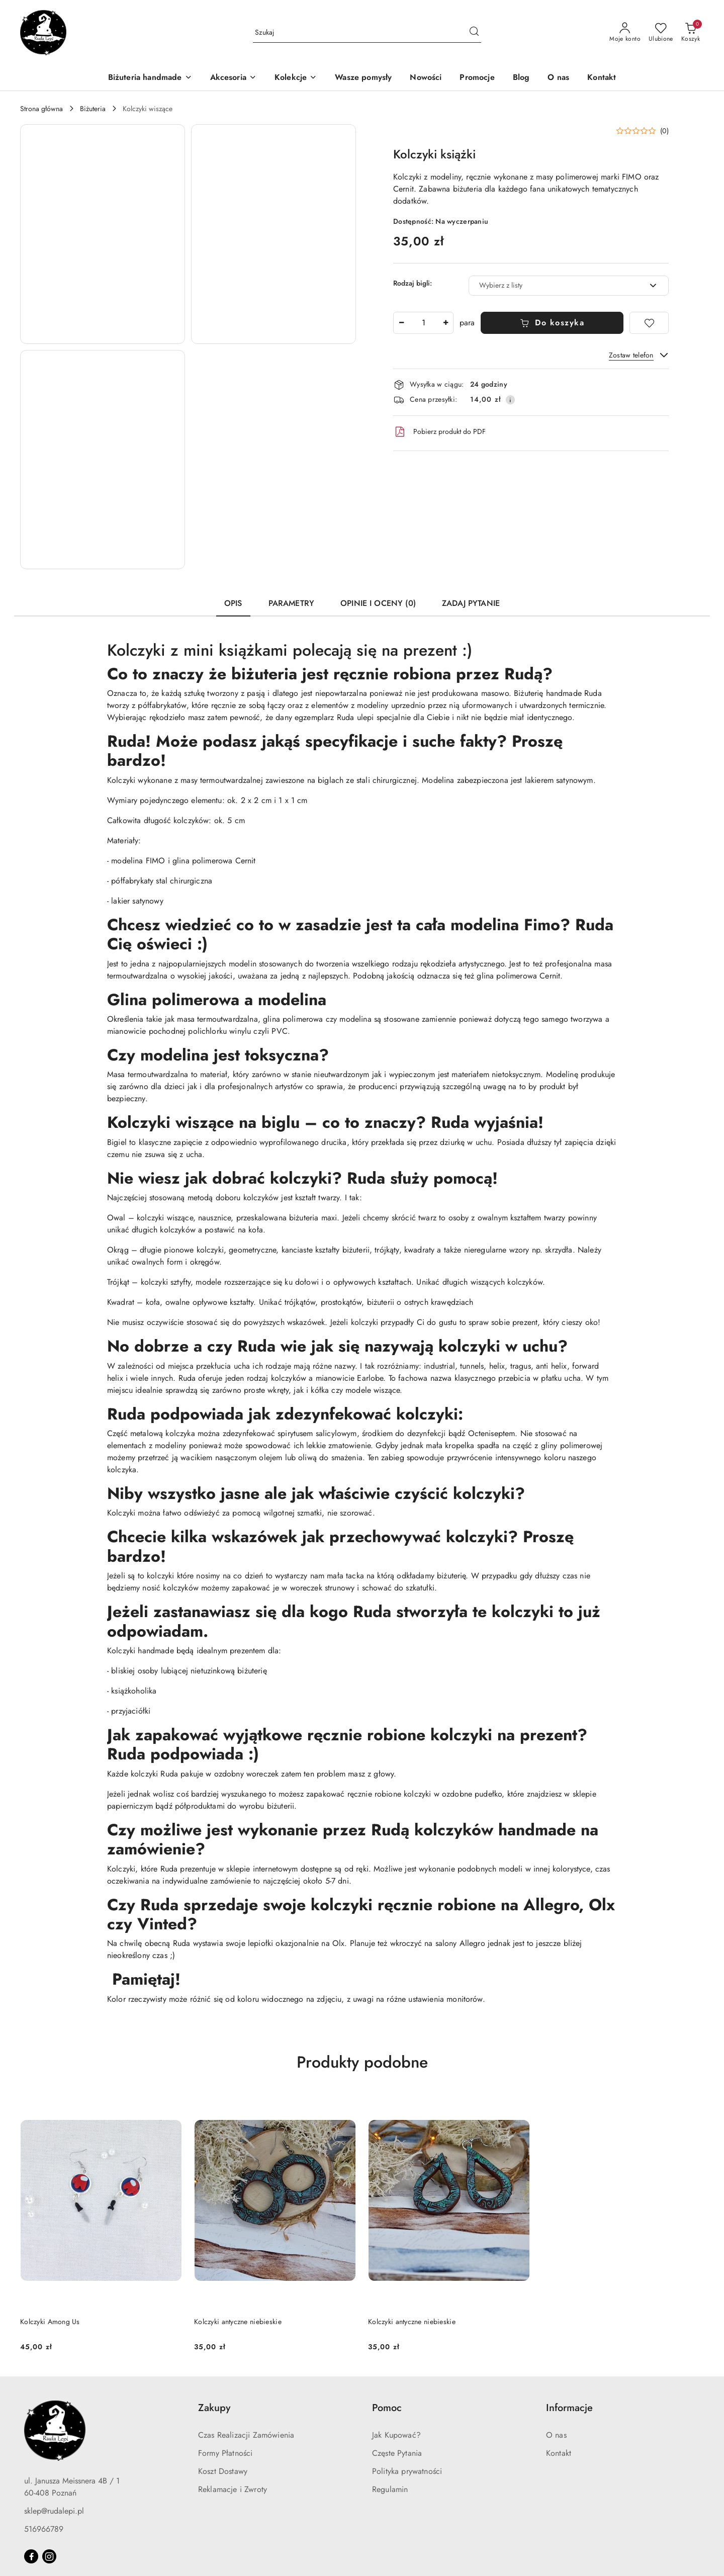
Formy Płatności (225, 2453)
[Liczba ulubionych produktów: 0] (661, 32)
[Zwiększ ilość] (445, 322)
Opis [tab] (233, 603)
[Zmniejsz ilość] (401, 322)
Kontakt (558, 2453)
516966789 (43, 2529)
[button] (102, 234)
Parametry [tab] (291, 603)
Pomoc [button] (387, 2408)
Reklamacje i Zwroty (232, 2489)
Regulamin (390, 2489)
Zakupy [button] (214, 2408)
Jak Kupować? (396, 2435)
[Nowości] (425, 78)
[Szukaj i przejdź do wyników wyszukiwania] (474, 32)
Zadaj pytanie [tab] (471, 603)
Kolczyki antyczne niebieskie (238, 2322)
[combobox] (569, 286)
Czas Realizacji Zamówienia (246, 2435)
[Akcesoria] (233, 78)
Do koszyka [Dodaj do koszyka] (552, 322)
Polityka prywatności (407, 2471)
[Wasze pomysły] (363, 78)
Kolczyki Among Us (50, 2322)
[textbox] (556, 285)
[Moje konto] (625, 32)
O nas (556, 2435)
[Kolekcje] (295, 78)
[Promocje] (477, 78)
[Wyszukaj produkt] (367, 33)
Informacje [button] (569, 2408)
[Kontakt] (601, 78)
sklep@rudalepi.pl (54, 2511)
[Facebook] (31, 2556)
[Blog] (521, 78)
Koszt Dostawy (222, 2471)
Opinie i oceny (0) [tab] (378, 603)
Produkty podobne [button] (362, 2062)
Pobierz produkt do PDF (439, 432)
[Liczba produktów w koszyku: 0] (690, 32)
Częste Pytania (397, 2453)
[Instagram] (49, 2556)
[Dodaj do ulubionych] (649, 323)
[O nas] (558, 78)
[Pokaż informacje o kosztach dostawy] (510, 399)
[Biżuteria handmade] (150, 78)
